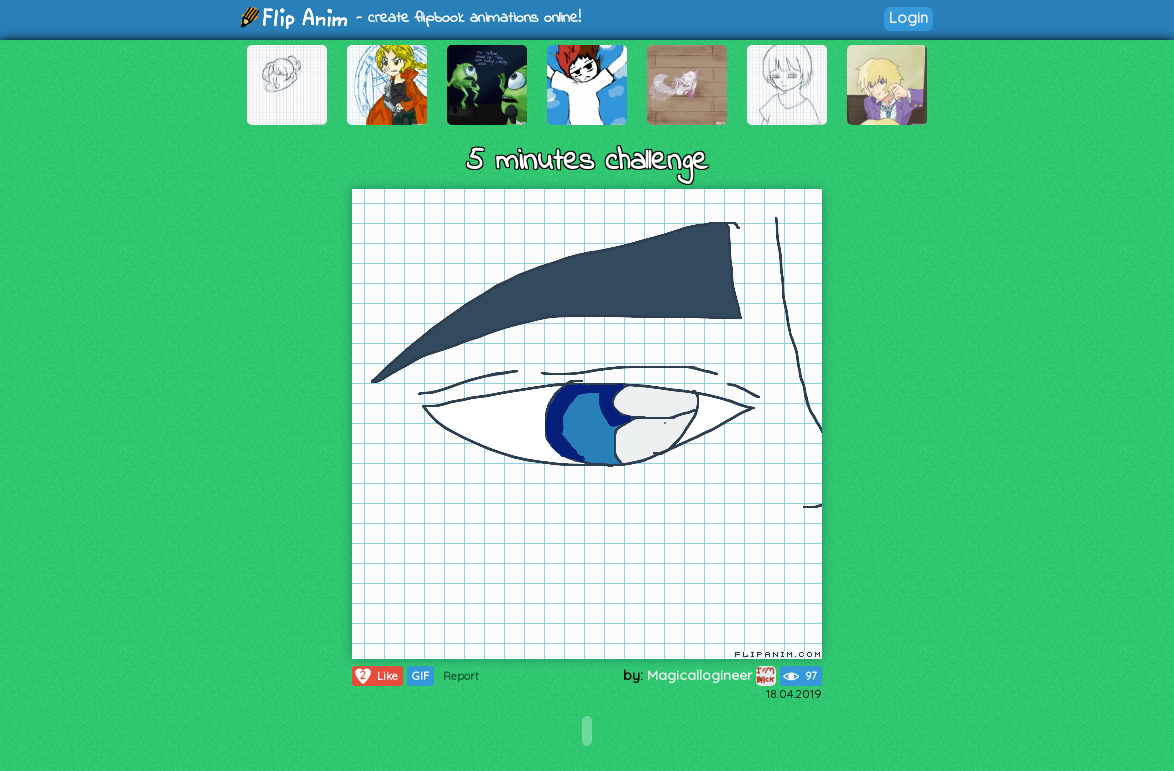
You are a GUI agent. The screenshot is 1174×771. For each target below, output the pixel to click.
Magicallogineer (711, 675)
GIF (420, 676)
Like (375, 676)
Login (908, 17)
